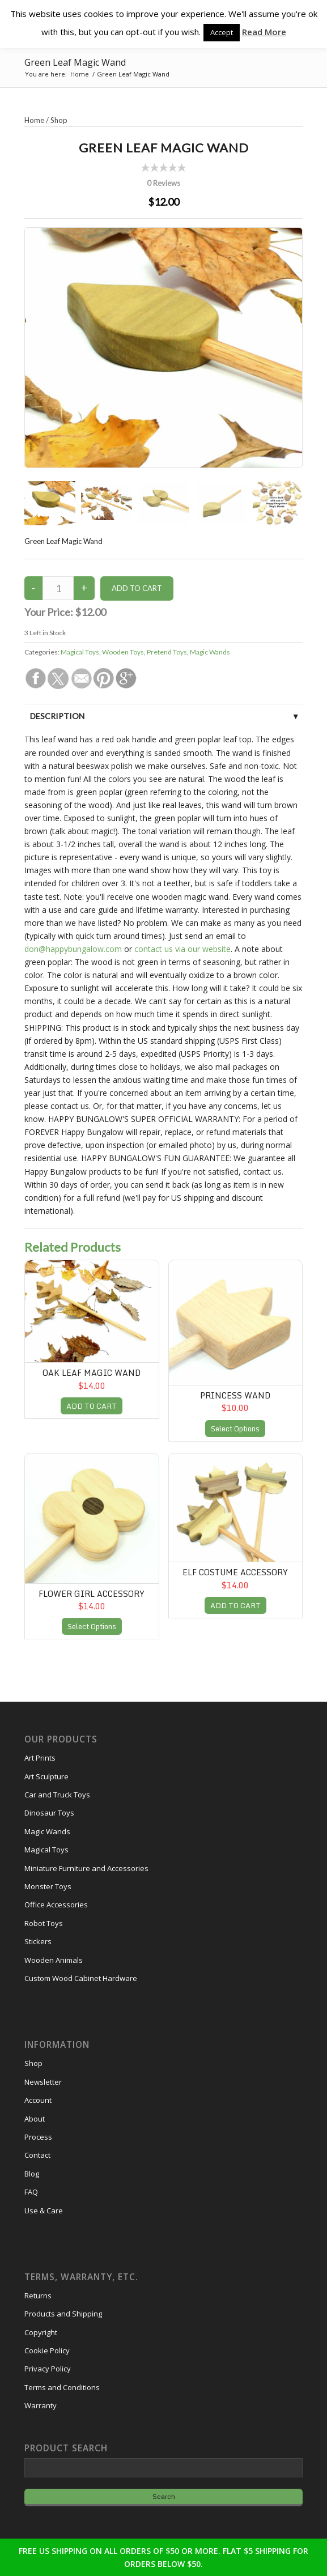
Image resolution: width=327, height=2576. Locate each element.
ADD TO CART (91, 1406)
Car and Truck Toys (57, 1794)
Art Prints (40, 1758)
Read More (264, 31)
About (34, 2119)
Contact (37, 2155)
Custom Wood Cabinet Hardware (80, 1978)
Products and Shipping (63, 2314)
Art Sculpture (46, 1776)
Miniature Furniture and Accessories (86, 1868)
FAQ (31, 2192)
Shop (58, 120)
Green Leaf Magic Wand (75, 62)
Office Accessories (56, 1904)
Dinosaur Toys (49, 1813)
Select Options (235, 1428)
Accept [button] (221, 32)
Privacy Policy (47, 2369)
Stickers (38, 1941)
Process (38, 2137)
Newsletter (43, 2082)
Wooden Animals (53, 1960)
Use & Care (43, 2210)
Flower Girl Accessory (92, 1593)
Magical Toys (80, 652)
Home (34, 120)
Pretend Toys (167, 652)
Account (38, 2100)
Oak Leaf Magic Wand (92, 1372)
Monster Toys (47, 1886)
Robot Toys (43, 1923)
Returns (38, 2295)
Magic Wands (210, 652)
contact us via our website (182, 948)
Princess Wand (235, 1395)
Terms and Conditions (62, 2387)
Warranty (40, 2405)
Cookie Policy (47, 2350)
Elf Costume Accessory (235, 1572)
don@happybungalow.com (73, 948)
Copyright (40, 2332)
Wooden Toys (123, 652)
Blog (31, 2174)
